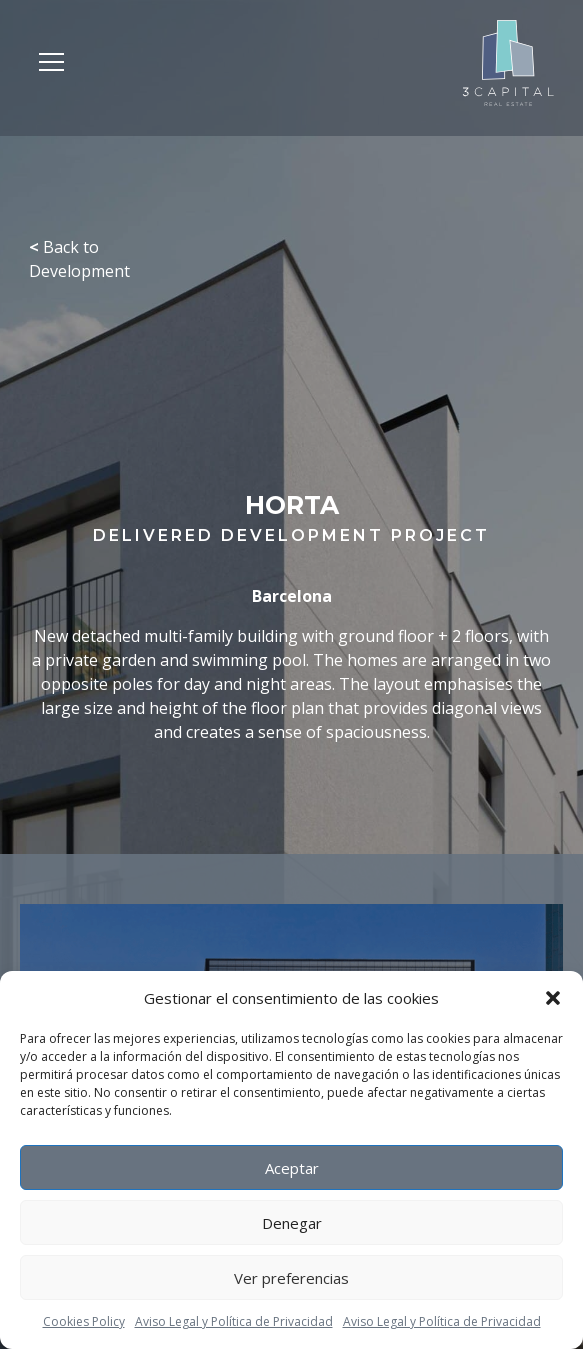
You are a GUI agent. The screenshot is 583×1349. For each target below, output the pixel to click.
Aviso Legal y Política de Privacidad (234, 1321)
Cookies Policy (84, 1321)
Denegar (292, 1223)
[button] (553, 998)
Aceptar (292, 1168)
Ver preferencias (291, 1278)
